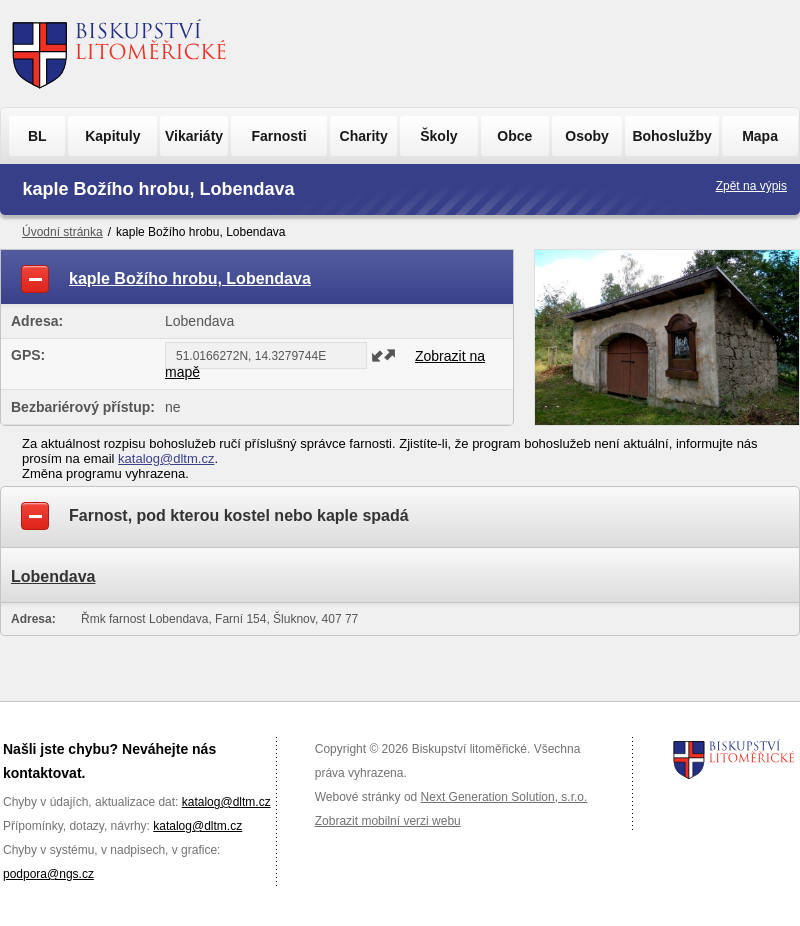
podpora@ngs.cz (48, 874)
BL (37, 136)
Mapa (760, 136)
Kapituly (112, 136)
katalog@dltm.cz (166, 458)
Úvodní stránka (62, 232)
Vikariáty (194, 136)
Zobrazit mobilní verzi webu (388, 821)
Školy (438, 136)
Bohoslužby (671, 136)
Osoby (587, 136)
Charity (364, 136)
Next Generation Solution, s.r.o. (504, 797)
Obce (514, 136)
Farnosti (278, 136)
